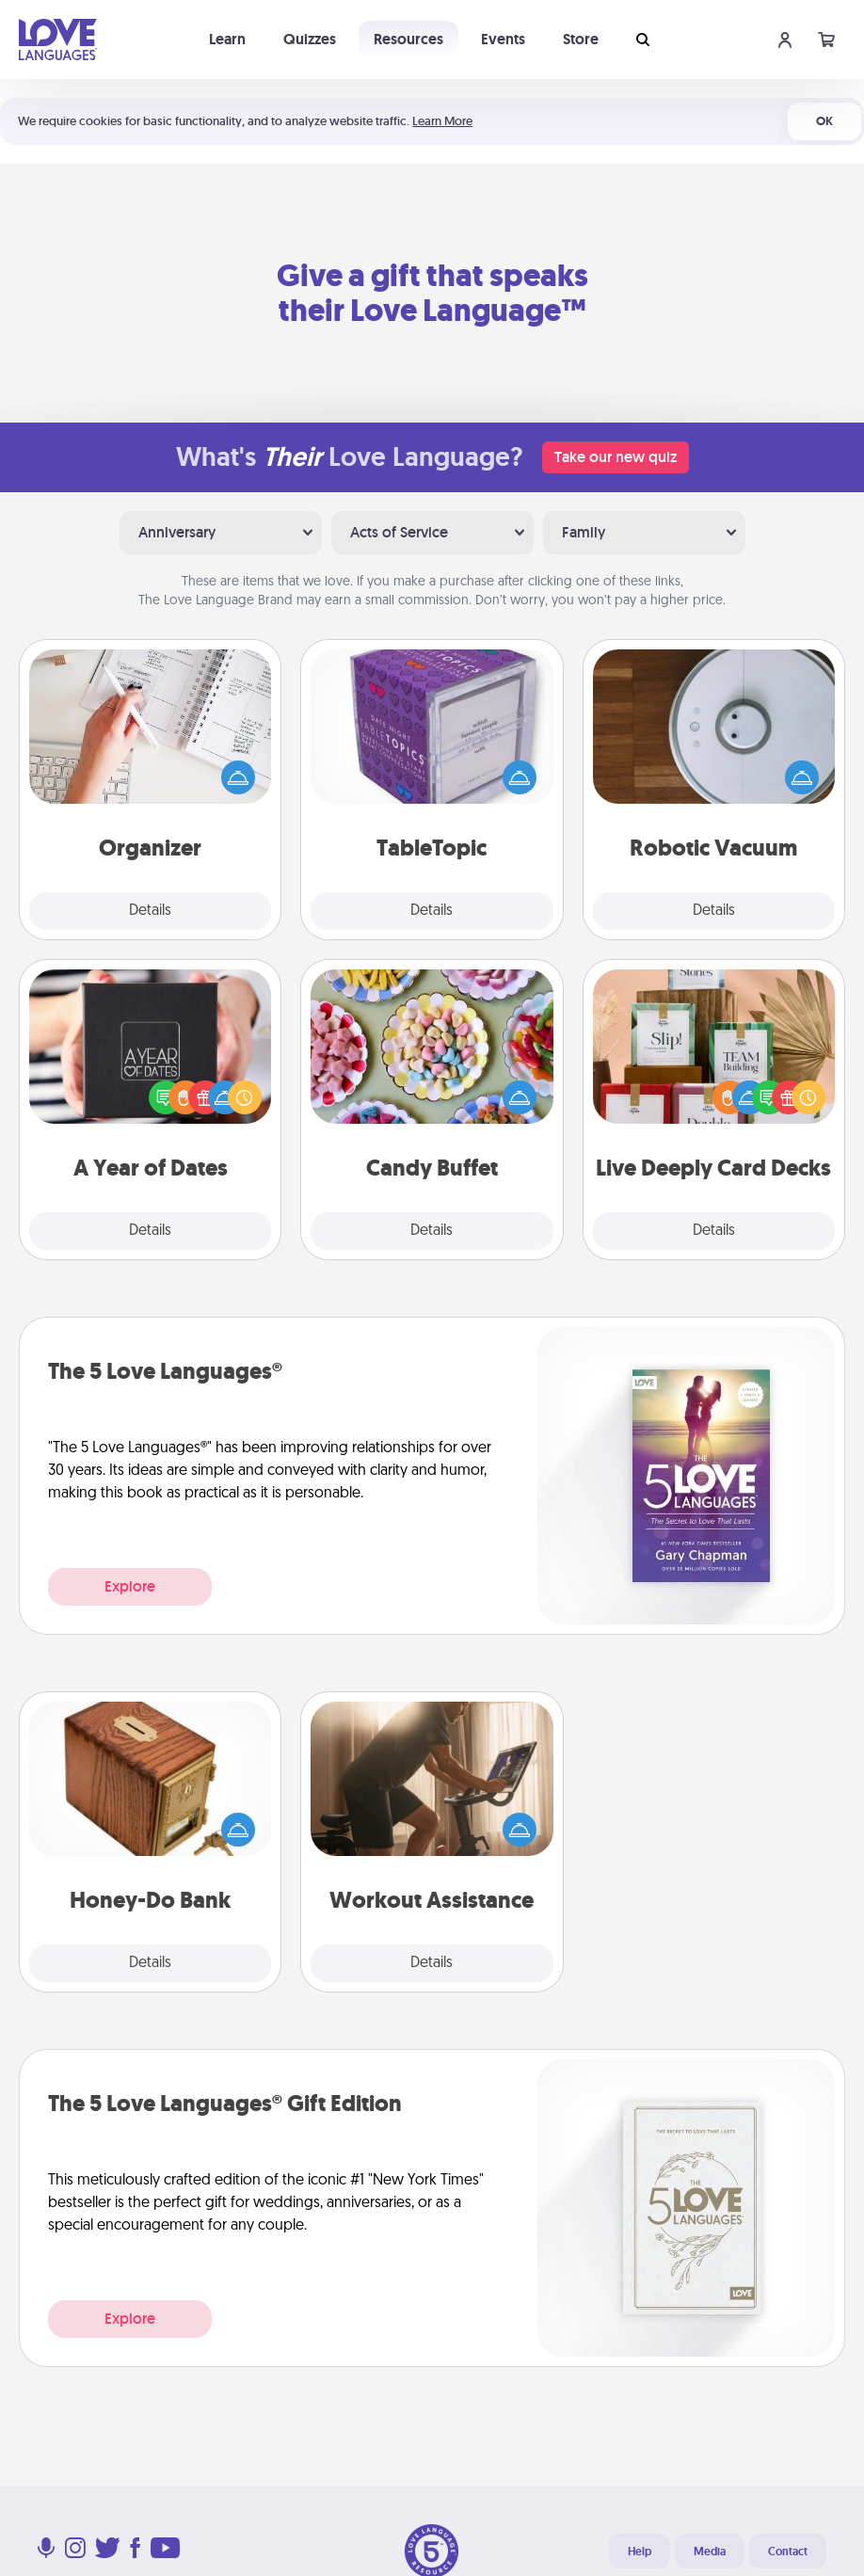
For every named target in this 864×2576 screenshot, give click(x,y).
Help (639, 2551)
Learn (227, 39)
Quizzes (309, 39)
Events (503, 39)
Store (581, 39)
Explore (129, 1586)
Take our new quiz (615, 457)
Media (710, 2551)
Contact (788, 2551)
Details (150, 911)
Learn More (442, 121)
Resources (408, 39)
